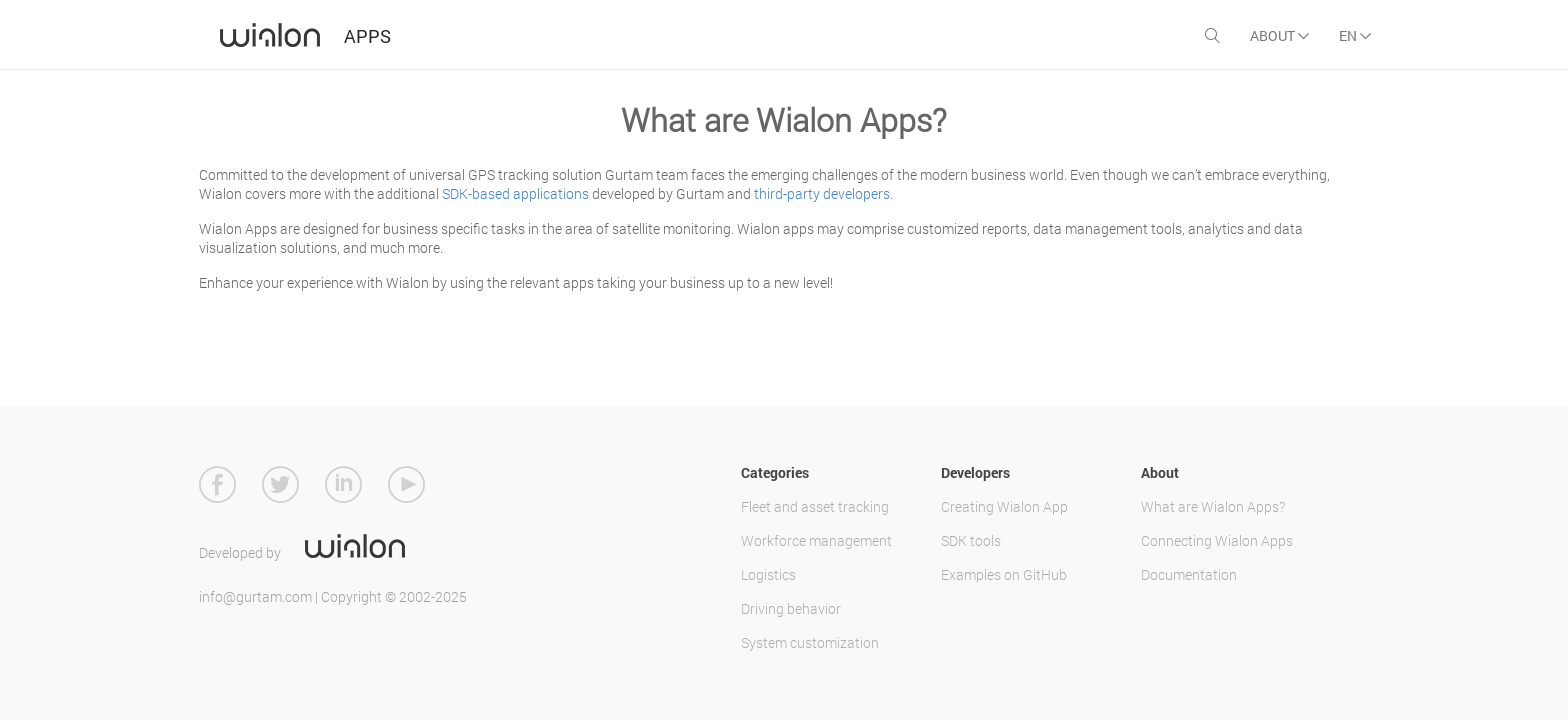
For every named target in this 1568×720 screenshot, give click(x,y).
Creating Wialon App (1004, 506)
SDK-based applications (515, 193)
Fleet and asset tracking (815, 506)
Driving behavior (791, 608)
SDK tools (971, 540)
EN (1355, 35)
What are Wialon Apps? (1213, 506)
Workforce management (816, 540)
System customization (810, 642)
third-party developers (822, 193)
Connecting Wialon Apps (1217, 540)
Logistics (768, 574)
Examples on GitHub (1004, 574)
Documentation (1189, 574)
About (1279, 35)
